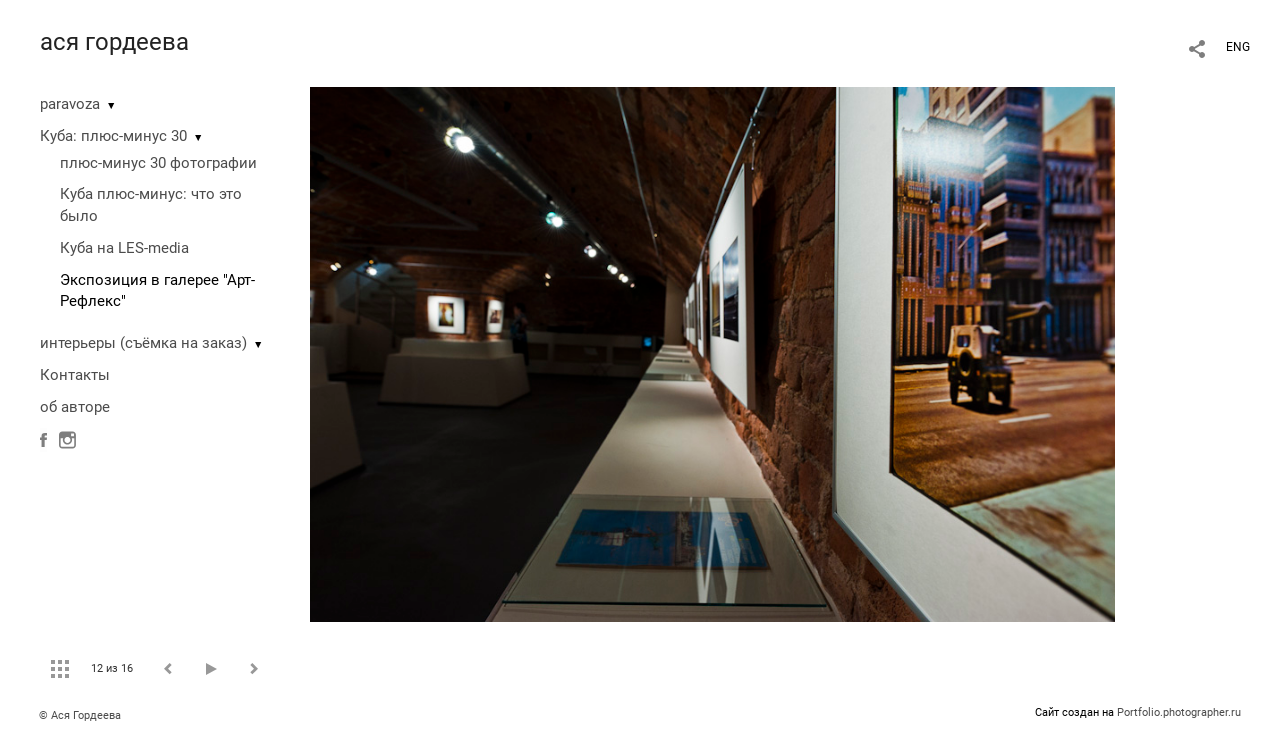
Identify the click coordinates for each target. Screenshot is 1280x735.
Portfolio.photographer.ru (1179, 712)
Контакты (75, 375)
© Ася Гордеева (80, 715)
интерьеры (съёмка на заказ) (143, 343)
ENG (1238, 47)
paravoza (70, 104)
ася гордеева (114, 42)
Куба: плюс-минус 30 (113, 136)
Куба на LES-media (124, 248)
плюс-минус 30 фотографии (158, 163)
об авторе (75, 407)
